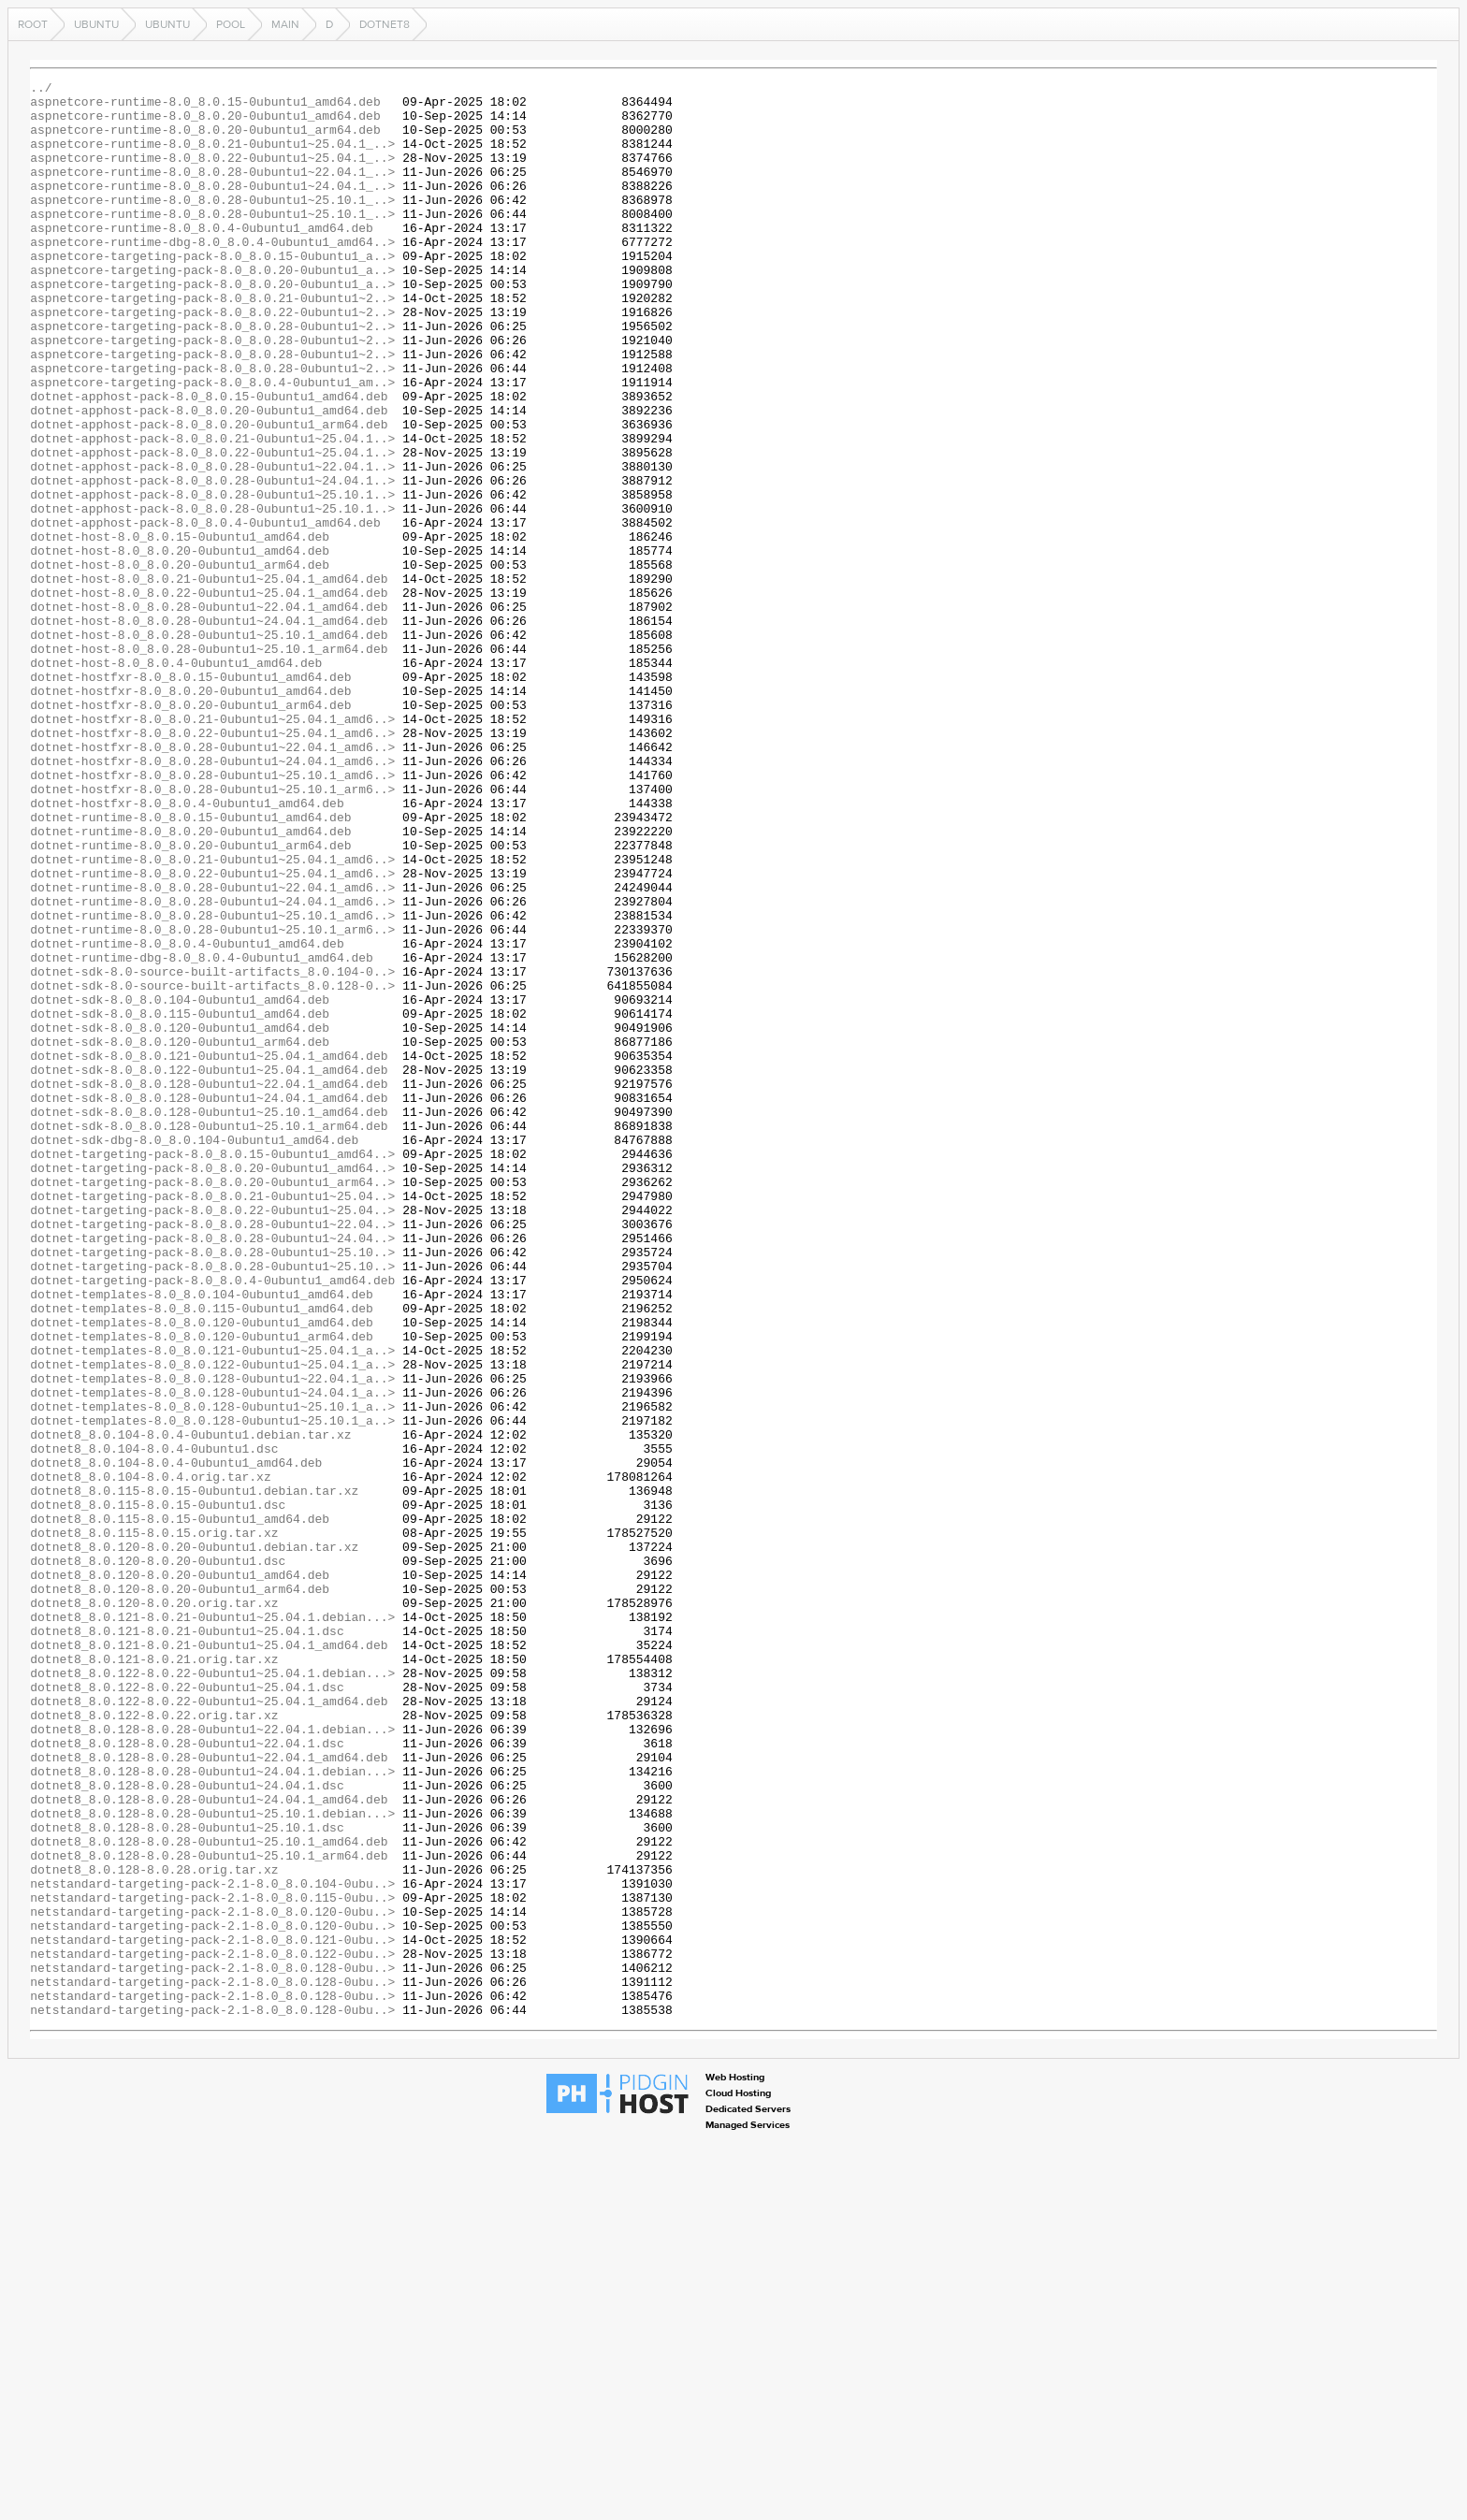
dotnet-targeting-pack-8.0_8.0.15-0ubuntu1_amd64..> (212, 1369)
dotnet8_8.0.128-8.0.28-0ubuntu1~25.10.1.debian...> (212, 2160)
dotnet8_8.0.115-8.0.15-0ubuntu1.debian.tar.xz (194, 1773)
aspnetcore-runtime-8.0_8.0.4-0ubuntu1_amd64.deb (201, 258)
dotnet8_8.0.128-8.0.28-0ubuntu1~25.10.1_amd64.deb (208, 2194)
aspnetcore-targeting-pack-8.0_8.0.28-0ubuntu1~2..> (212, 376)
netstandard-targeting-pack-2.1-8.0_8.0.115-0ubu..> (212, 2261)
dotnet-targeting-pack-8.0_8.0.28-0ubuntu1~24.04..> (212, 1470)
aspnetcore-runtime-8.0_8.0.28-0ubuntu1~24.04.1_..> (212, 207)
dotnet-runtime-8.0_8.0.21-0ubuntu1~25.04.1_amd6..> (212, 1015)
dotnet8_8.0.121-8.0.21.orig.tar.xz (154, 1975)
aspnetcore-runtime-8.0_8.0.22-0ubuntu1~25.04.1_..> (212, 174)
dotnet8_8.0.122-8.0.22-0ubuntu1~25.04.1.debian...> (212, 1992)
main (285, 24)
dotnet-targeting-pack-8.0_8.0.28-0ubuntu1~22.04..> (212, 1453)
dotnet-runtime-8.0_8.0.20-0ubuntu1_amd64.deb (190, 982)
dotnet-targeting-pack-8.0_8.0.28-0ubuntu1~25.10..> (212, 1487)
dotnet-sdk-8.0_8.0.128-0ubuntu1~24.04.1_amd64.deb (208, 1302)
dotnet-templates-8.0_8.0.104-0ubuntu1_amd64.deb (201, 1537)
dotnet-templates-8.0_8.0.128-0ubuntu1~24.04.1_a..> (212, 1655)
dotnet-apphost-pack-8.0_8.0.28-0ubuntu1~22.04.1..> (212, 544)
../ (40, 89)
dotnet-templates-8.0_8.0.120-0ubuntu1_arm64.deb (201, 1588)
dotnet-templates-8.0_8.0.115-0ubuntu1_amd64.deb (201, 1554)
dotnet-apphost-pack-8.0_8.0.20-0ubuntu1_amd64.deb (208, 477)
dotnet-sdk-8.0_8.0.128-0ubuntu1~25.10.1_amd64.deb (208, 1319)
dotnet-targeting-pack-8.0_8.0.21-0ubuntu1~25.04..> (212, 1420)
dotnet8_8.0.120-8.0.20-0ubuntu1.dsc (157, 1857)
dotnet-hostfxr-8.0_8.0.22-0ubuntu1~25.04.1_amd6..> (212, 864)
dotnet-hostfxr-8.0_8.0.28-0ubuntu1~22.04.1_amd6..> (212, 881)
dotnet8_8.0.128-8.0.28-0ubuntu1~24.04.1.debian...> (212, 2110)
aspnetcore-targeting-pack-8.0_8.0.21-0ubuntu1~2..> (212, 342)
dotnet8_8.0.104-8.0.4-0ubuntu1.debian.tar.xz (190, 1706)
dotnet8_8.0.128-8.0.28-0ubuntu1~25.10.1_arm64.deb (208, 2211)
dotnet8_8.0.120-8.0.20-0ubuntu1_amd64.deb (179, 1874)
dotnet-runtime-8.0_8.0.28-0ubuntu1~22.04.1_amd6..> (212, 1049)
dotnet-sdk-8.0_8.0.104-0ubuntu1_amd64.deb (179, 1184)
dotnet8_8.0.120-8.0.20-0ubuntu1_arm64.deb (179, 1891)
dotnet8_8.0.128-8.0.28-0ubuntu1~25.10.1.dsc (186, 2177)
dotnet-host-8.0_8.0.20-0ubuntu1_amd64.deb (179, 645)
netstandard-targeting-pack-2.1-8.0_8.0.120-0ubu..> (212, 2278)
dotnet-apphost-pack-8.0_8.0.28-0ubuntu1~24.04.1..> (212, 561)
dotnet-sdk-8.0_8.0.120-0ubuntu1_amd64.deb (179, 1217)
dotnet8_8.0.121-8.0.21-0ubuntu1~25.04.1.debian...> (212, 1925)
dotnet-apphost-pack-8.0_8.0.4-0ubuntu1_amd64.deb (205, 611)
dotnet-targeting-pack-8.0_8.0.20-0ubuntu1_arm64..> (212, 1403)
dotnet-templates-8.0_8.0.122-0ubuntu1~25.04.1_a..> (212, 1622)
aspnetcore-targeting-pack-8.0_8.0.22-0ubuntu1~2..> (212, 359)
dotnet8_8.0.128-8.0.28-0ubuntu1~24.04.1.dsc (186, 2127)
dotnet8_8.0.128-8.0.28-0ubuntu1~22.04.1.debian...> (212, 2059)
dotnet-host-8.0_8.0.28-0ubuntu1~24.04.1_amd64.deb (208, 729)
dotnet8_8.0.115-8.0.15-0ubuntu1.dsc (157, 1790)
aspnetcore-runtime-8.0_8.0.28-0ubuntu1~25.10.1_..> (212, 224)
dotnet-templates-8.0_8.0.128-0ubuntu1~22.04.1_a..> (212, 1638)
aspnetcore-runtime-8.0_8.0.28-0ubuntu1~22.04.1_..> (212, 190)
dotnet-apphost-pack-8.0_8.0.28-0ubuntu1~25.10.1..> (212, 578)
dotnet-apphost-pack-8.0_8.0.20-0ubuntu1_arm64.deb (208, 493)
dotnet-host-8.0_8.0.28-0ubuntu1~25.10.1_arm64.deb (208, 763)
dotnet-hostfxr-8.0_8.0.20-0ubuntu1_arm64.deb (190, 830)
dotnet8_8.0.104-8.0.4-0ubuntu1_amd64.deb (176, 1739)
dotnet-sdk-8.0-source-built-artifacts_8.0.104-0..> (212, 1150)
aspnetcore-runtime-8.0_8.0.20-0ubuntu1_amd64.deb (205, 123)
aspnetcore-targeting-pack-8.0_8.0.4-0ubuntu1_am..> (212, 443)
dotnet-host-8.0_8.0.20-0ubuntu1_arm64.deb (179, 662)
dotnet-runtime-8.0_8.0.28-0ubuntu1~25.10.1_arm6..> (212, 1100)
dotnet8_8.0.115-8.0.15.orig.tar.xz (154, 1824)
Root (33, 24)
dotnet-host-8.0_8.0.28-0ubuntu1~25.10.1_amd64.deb (208, 746)
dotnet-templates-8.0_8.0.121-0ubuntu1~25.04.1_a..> (212, 1605)
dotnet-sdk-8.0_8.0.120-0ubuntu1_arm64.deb (179, 1234)
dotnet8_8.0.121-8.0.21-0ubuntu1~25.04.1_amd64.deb (208, 1958)
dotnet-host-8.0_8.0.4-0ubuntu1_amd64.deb (176, 780)
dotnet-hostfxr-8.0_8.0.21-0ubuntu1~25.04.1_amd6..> (212, 847)
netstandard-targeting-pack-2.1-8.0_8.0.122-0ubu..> (212, 2329)
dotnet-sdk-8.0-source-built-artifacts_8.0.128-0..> (212, 1167)
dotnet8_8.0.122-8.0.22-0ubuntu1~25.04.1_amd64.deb (208, 2026)
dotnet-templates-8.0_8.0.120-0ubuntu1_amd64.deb (201, 1571)
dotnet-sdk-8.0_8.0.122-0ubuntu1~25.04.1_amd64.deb (208, 1268)
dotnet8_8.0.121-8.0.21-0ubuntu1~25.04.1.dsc (186, 1941)
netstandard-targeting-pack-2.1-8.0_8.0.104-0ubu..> (212, 2245)
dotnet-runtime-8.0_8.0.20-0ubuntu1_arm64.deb (190, 999)
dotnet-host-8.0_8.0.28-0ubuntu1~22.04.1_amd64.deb (208, 712)
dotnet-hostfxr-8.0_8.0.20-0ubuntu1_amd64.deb (190, 813)
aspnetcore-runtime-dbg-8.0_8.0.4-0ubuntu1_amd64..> (212, 275)
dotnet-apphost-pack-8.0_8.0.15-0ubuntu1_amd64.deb (208, 460)
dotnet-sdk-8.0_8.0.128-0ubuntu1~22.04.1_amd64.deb (208, 1285)
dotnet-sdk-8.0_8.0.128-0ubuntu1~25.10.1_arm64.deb (208, 1335)
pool (230, 24)
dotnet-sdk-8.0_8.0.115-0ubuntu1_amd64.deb (179, 1201)
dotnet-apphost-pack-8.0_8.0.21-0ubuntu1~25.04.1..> (212, 510)
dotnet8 (384, 24)
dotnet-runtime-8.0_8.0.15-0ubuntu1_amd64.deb (190, 965)
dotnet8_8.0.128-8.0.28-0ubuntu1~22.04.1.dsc (186, 2076)
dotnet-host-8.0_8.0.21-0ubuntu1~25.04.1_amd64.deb (208, 679)
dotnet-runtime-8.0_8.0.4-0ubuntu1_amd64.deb (186, 1116)
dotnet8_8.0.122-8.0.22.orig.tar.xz (154, 2043)
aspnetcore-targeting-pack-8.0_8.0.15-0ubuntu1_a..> (212, 291)
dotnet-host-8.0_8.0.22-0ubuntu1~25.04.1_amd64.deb (208, 696)
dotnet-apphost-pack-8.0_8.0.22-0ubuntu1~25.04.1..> (212, 527)
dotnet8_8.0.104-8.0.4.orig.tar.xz (150, 1756)
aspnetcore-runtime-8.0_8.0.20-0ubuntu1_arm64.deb (205, 140)
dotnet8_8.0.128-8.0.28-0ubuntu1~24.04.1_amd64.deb (208, 2144)
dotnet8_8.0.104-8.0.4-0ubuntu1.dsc (154, 1723)
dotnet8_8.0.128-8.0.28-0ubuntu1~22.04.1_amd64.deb (208, 2093)
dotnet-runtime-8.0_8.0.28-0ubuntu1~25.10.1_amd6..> (212, 1083)
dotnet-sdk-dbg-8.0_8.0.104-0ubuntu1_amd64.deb (194, 1352)
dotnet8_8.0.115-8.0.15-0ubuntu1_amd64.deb (179, 1807)
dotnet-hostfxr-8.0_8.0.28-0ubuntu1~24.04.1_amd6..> (212, 898)
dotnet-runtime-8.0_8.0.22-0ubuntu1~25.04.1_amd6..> (212, 1032)
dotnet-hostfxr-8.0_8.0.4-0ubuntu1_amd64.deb (186, 948)
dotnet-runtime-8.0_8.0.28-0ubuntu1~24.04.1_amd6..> (212, 1066)
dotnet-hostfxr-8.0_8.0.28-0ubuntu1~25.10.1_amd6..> (212, 914)
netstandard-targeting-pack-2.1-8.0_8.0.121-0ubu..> (212, 2312)
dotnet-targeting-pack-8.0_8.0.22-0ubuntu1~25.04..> (212, 1436)
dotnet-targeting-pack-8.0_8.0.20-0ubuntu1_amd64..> (212, 1386)
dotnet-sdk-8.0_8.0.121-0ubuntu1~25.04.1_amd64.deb (208, 1251)
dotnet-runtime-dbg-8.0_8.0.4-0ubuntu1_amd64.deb (201, 1133)
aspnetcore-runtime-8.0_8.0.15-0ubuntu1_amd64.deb (205, 106)
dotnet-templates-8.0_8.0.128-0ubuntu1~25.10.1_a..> (212, 1672)
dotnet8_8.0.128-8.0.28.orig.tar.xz (154, 2228)
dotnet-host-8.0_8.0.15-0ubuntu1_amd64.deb (179, 628)
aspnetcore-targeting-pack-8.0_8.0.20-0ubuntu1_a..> (212, 308)
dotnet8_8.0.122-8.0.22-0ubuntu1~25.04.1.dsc (186, 2009)
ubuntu (96, 24)
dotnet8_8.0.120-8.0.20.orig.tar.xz (154, 1908)
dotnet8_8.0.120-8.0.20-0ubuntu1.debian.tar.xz (194, 1840)
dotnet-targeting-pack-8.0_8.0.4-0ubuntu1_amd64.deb (212, 1521)
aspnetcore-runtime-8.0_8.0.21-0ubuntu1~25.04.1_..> (212, 157)
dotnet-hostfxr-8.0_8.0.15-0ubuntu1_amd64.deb (190, 797)
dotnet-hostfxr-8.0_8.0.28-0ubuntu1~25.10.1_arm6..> (212, 931)
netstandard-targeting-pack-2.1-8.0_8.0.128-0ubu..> (212, 2346)
